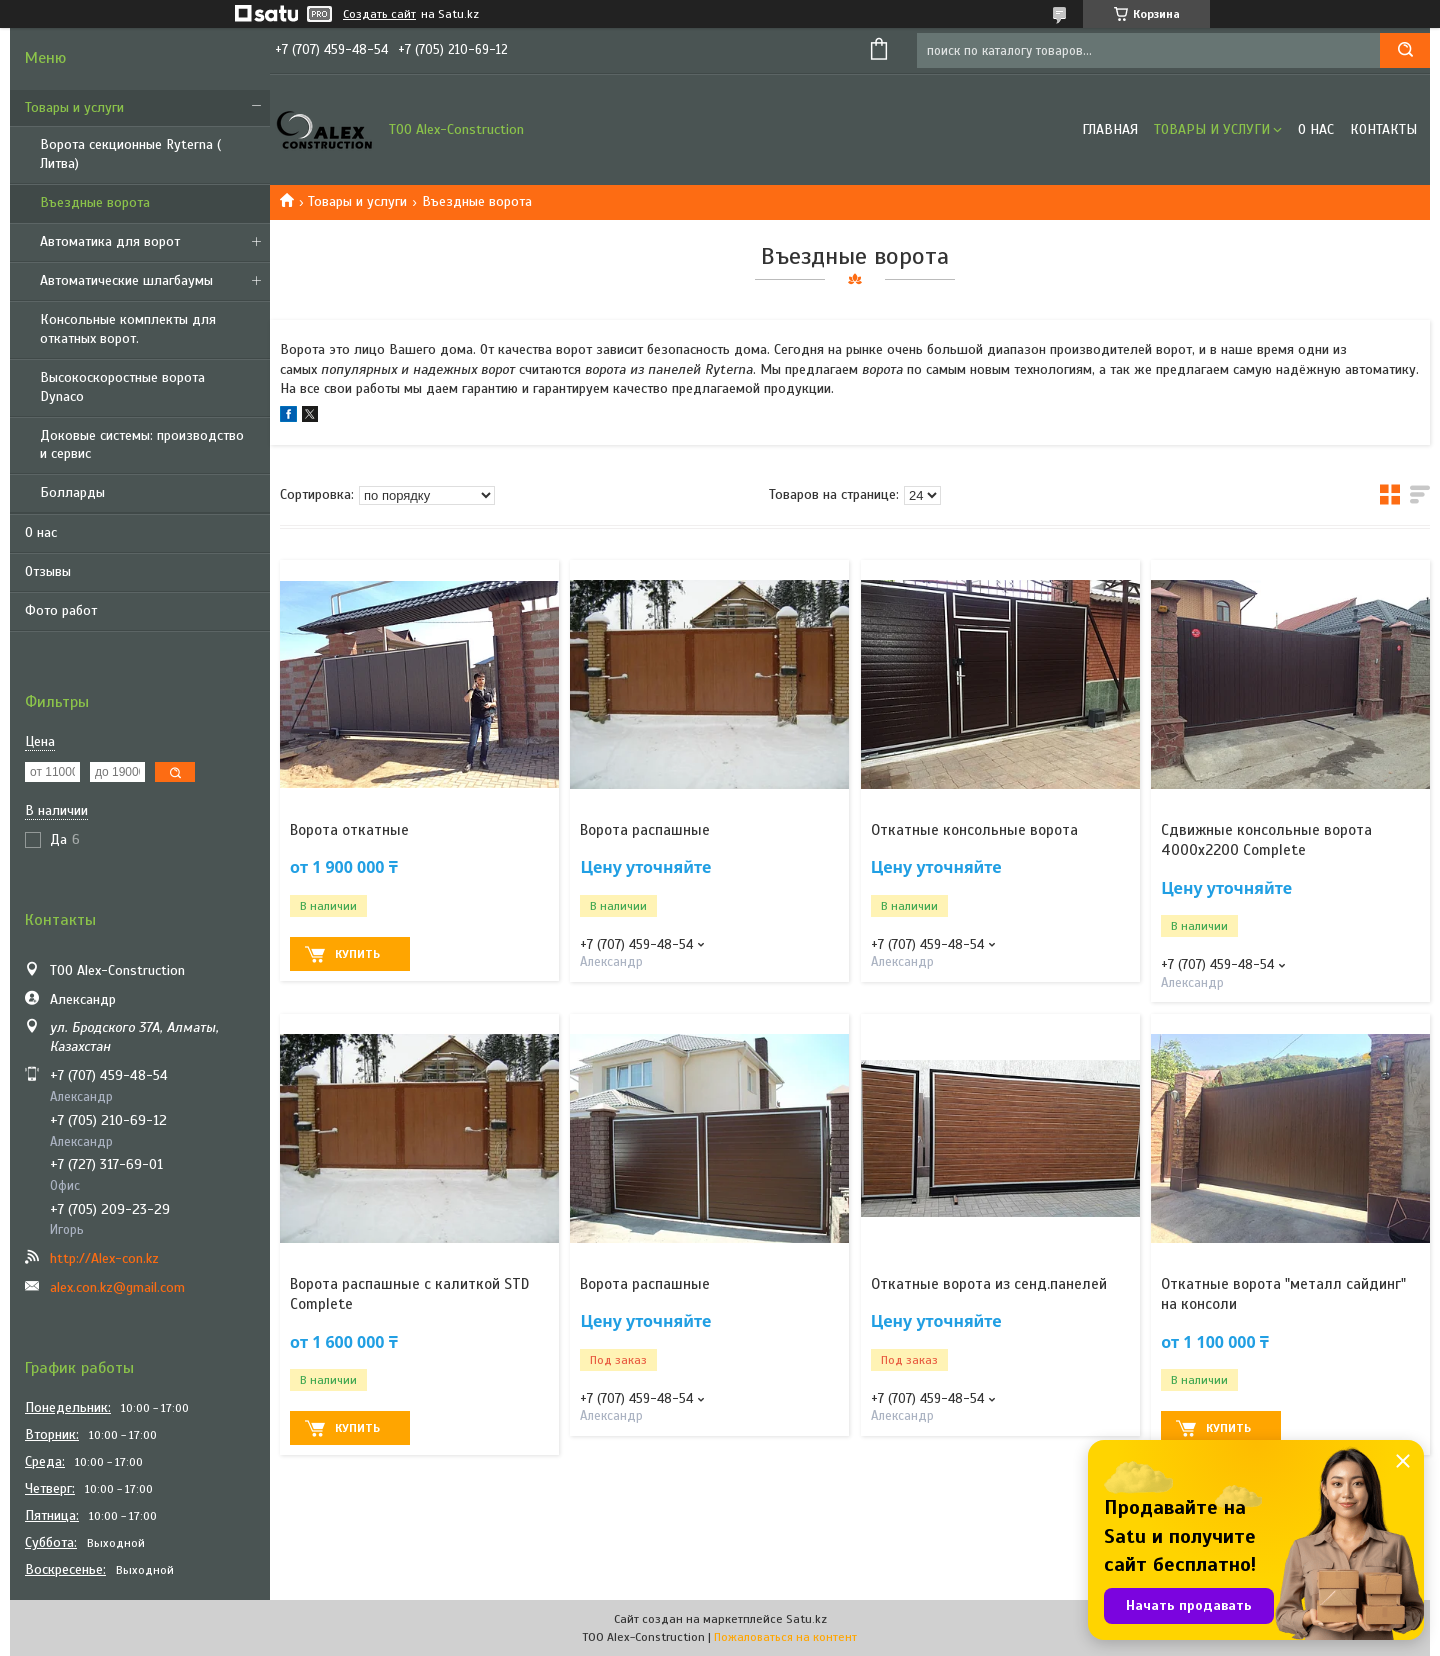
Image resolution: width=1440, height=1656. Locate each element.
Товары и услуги (74, 107)
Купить (357, 954)
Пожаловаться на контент (785, 1637)
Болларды (72, 492)
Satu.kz (806, 1619)
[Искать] (1405, 50)
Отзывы (48, 571)
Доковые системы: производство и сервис (142, 445)
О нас (41, 532)
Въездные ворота (95, 202)
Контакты (1383, 129)
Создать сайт (379, 14)
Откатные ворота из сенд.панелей (989, 1284)
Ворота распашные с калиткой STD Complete (409, 1294)
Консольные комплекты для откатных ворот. (128, 329)
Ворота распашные (645, 830)
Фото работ (61, 610)
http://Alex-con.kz (104, 1258)
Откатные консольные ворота (974, 830)
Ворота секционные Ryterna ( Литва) (130, 154)
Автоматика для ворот (110, 241)
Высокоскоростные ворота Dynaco (122, 387)
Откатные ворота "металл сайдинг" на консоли (1283, 1294)
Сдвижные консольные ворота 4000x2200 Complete (1266, 840)
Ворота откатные (349, 830)
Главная (1110, 129)
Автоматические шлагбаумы (126, 280)
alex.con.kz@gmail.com (117, 1287)
